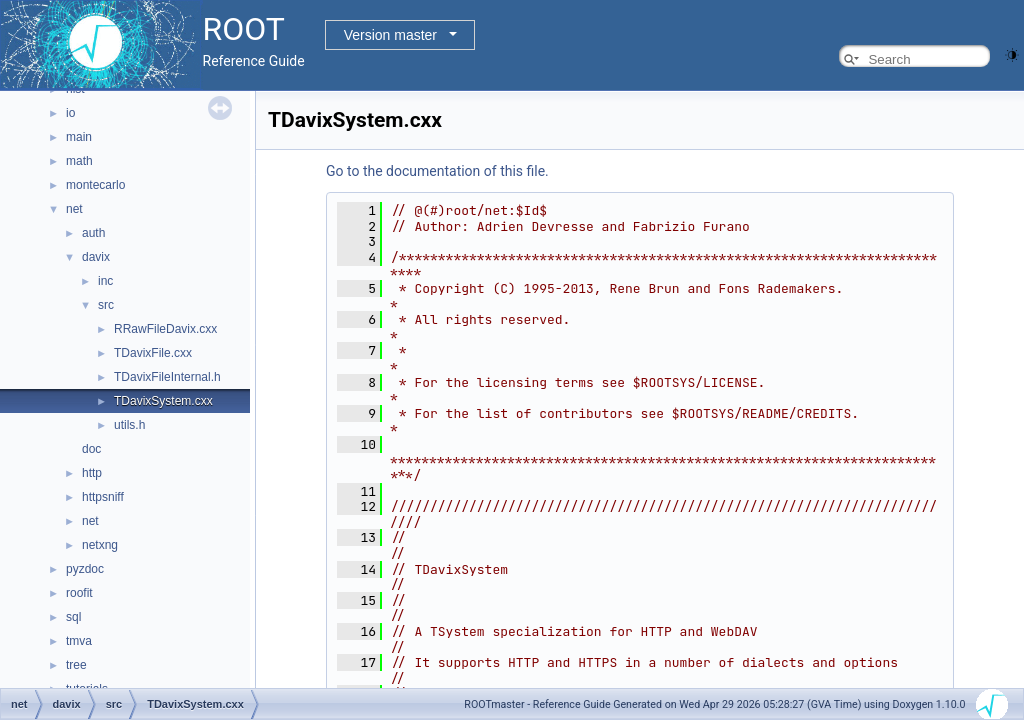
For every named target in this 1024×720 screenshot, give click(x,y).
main (79, 137)
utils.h (129, 425)
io (70, 113)
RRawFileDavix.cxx (165, 329)
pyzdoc (85, 569)
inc (105, 281)
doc (91, 449)
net (74, 209)
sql (73, 617)
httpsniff (103, 497)
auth (93, 233)
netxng (100, 545)
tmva (79, 641)
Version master (390, 35)
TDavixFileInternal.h (167, 377)
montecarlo (95, 185)
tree (76, 665)
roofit (79, 593)
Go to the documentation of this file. (437, 171)
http (92, 473)
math (79, 161)
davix (96, 257)
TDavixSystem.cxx (163, 401)
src (106, 305)
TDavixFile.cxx (153, 353)
